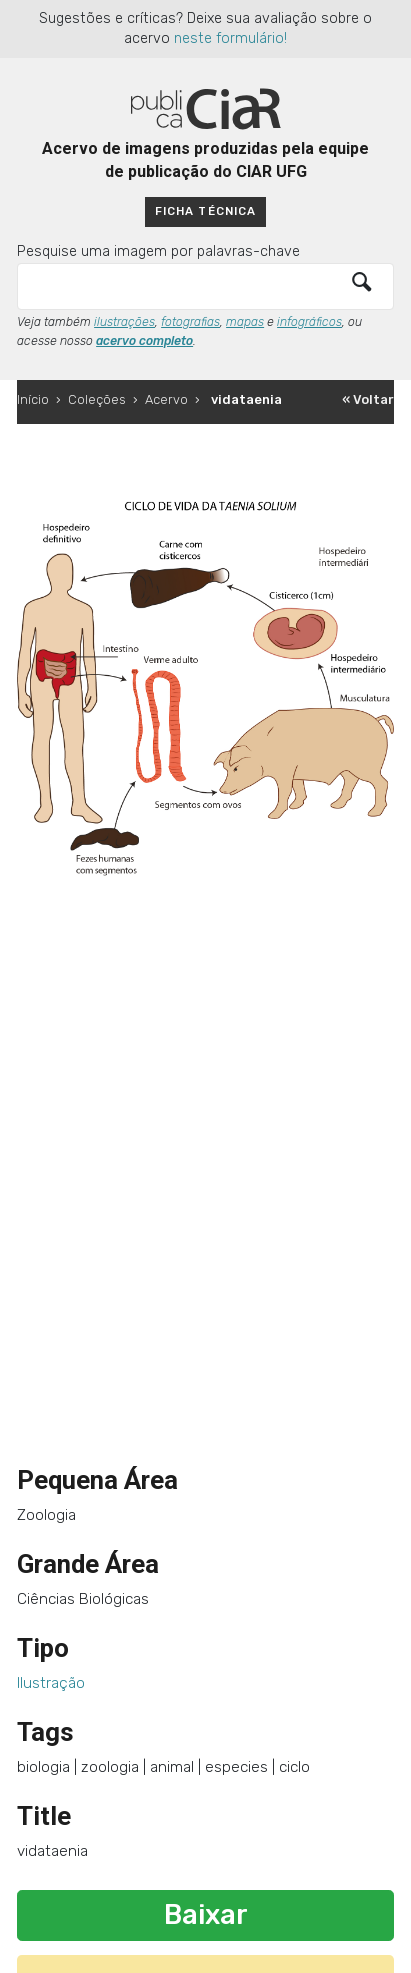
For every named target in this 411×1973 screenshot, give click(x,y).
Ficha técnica (205, 211)
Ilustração (51, 1683)
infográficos (309, 322)
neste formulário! (230, 38)
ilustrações (124, 322)
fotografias (190, 322)
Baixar (206, 1915)
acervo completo (144, 341)
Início (33, 399)
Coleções (97, 399)
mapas (245, 322)
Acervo (166, 399)
